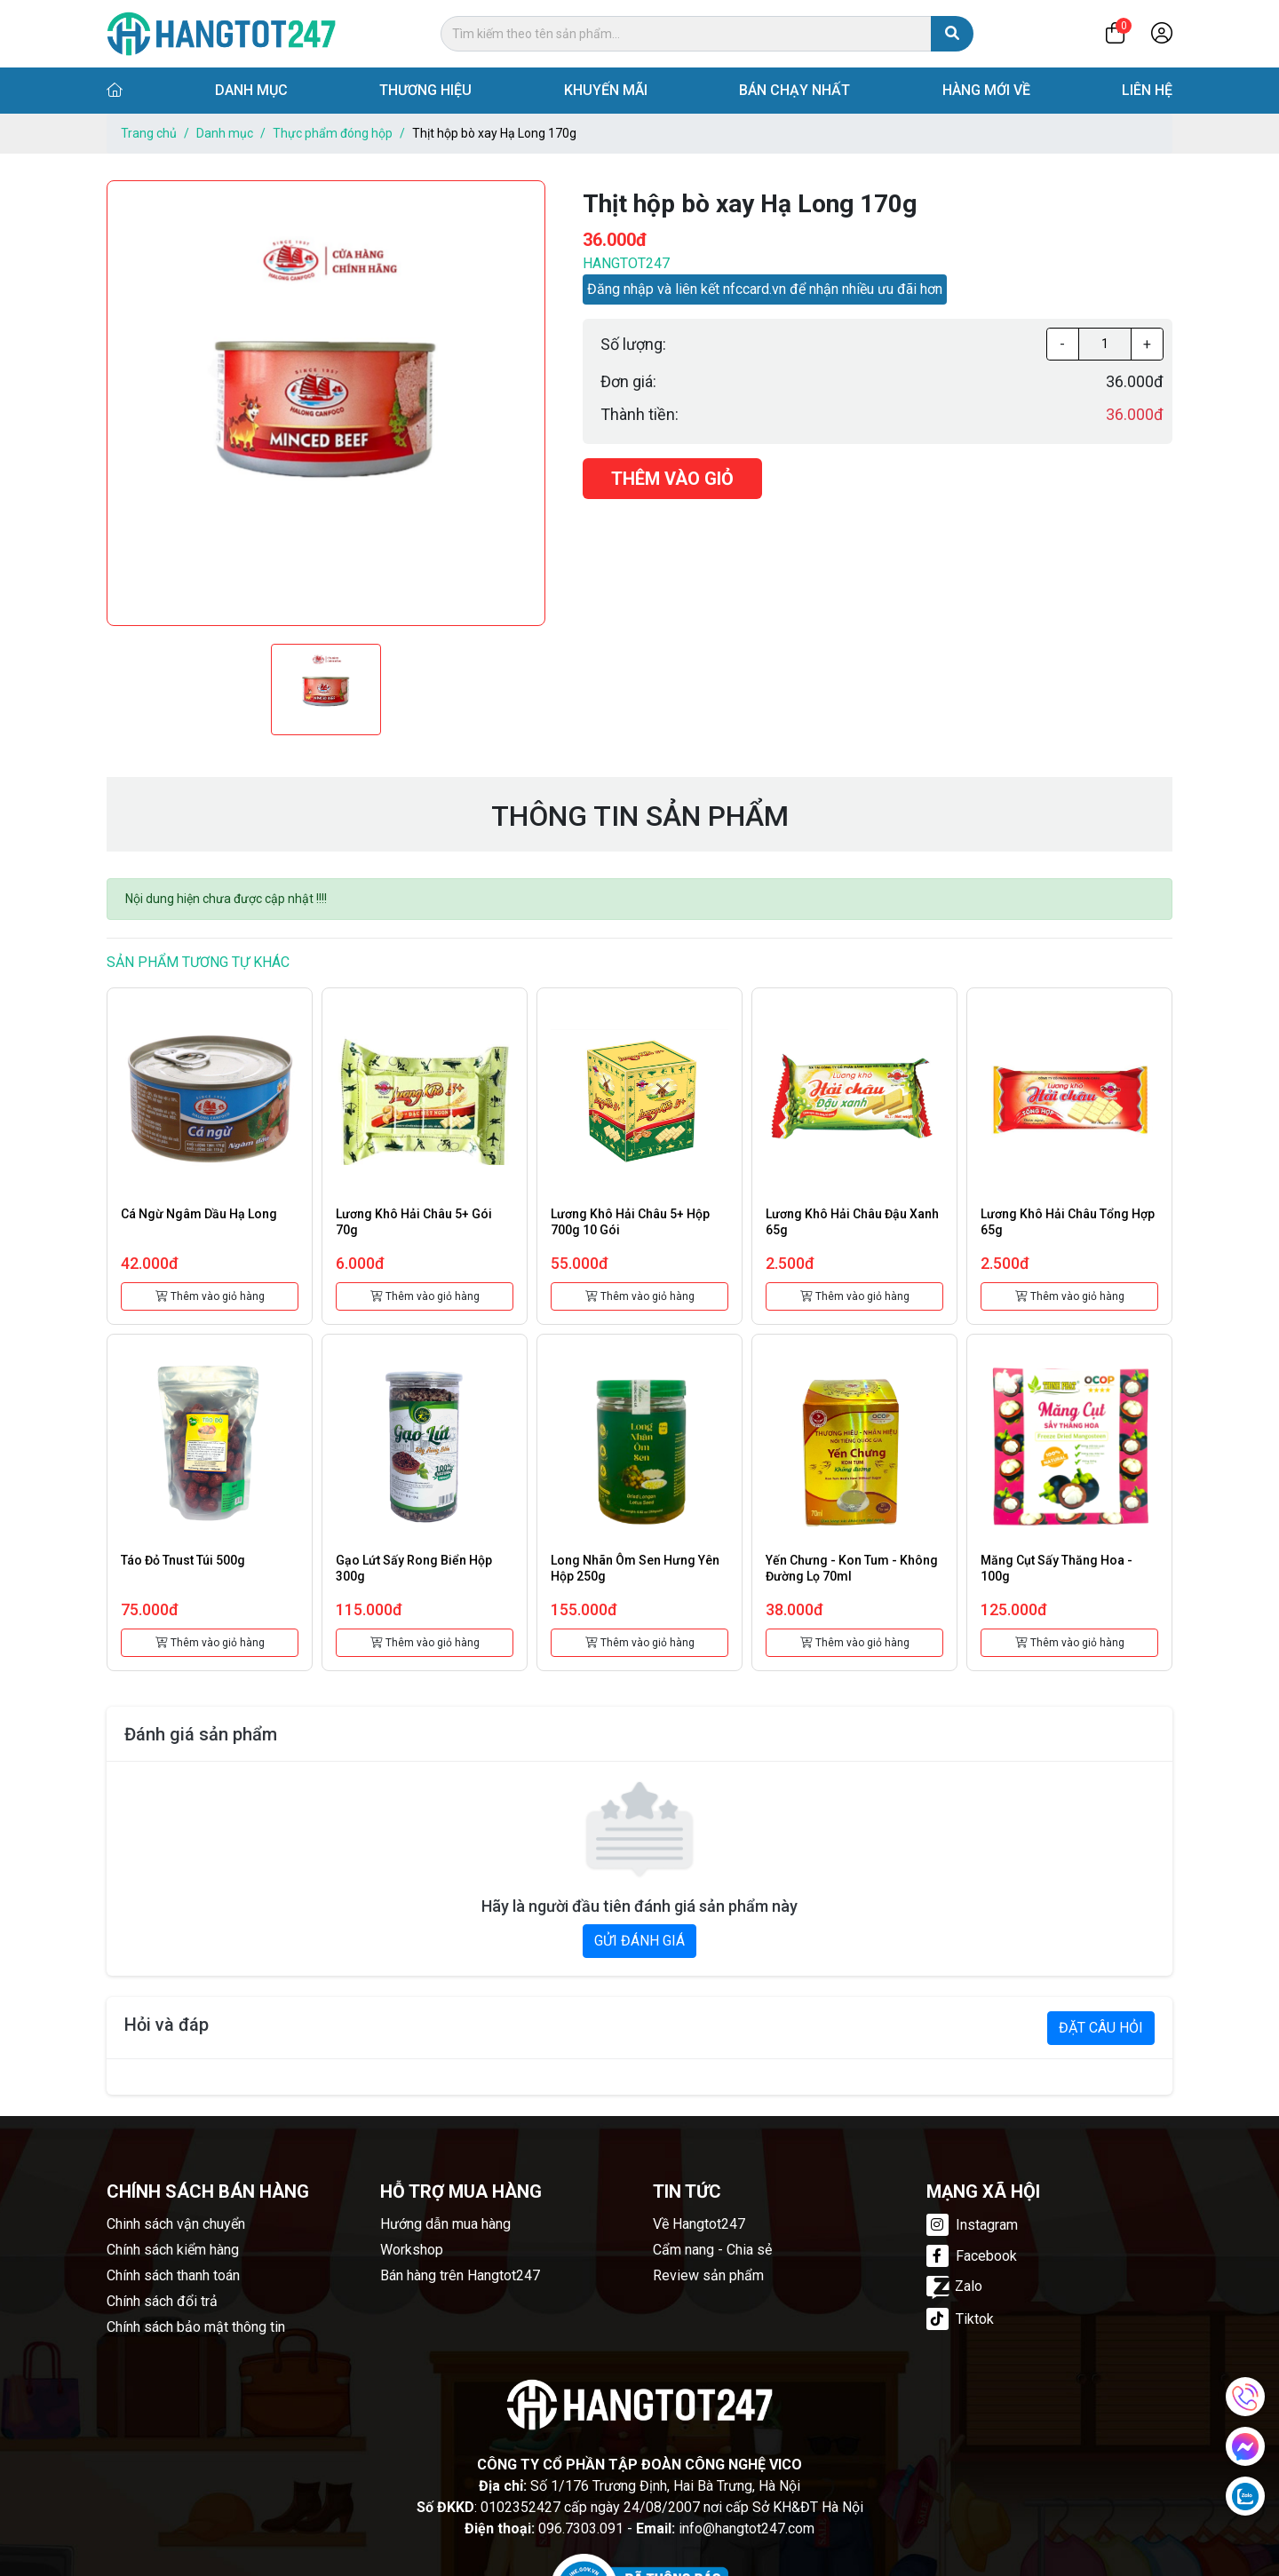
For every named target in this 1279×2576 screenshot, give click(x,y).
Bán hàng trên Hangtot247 (460, 2275)
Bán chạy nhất (794, 90)
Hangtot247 (626, 263)
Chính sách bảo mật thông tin (196, 2326)
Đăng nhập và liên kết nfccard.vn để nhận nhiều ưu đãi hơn (764, 289)
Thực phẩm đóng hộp (333, 133)
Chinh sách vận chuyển (176, 2223)
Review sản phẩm (708, 2275)
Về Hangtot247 (699, 2223)
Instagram (972, 2225)
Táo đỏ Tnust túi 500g (183, 1560)
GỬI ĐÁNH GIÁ (639, 1940)
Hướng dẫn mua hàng (445, 2223)
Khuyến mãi (605, 90)
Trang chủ (149, 133)
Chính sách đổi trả (162, 2301)
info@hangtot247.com (746, 2528)
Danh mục (251, 90)
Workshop (411, 2249)
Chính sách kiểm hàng (173, 2249)
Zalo (954, 2286)
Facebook (971, 2256)
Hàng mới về (986, 90)
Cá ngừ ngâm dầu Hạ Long (199, 1214)
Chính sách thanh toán (173, 2275)
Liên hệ (1147, 90)
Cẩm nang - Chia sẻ (712, 2249)
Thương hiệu (425, 90)
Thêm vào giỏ (672, 478)
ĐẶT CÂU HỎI (1101, 2027)
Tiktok (960, 2319)
